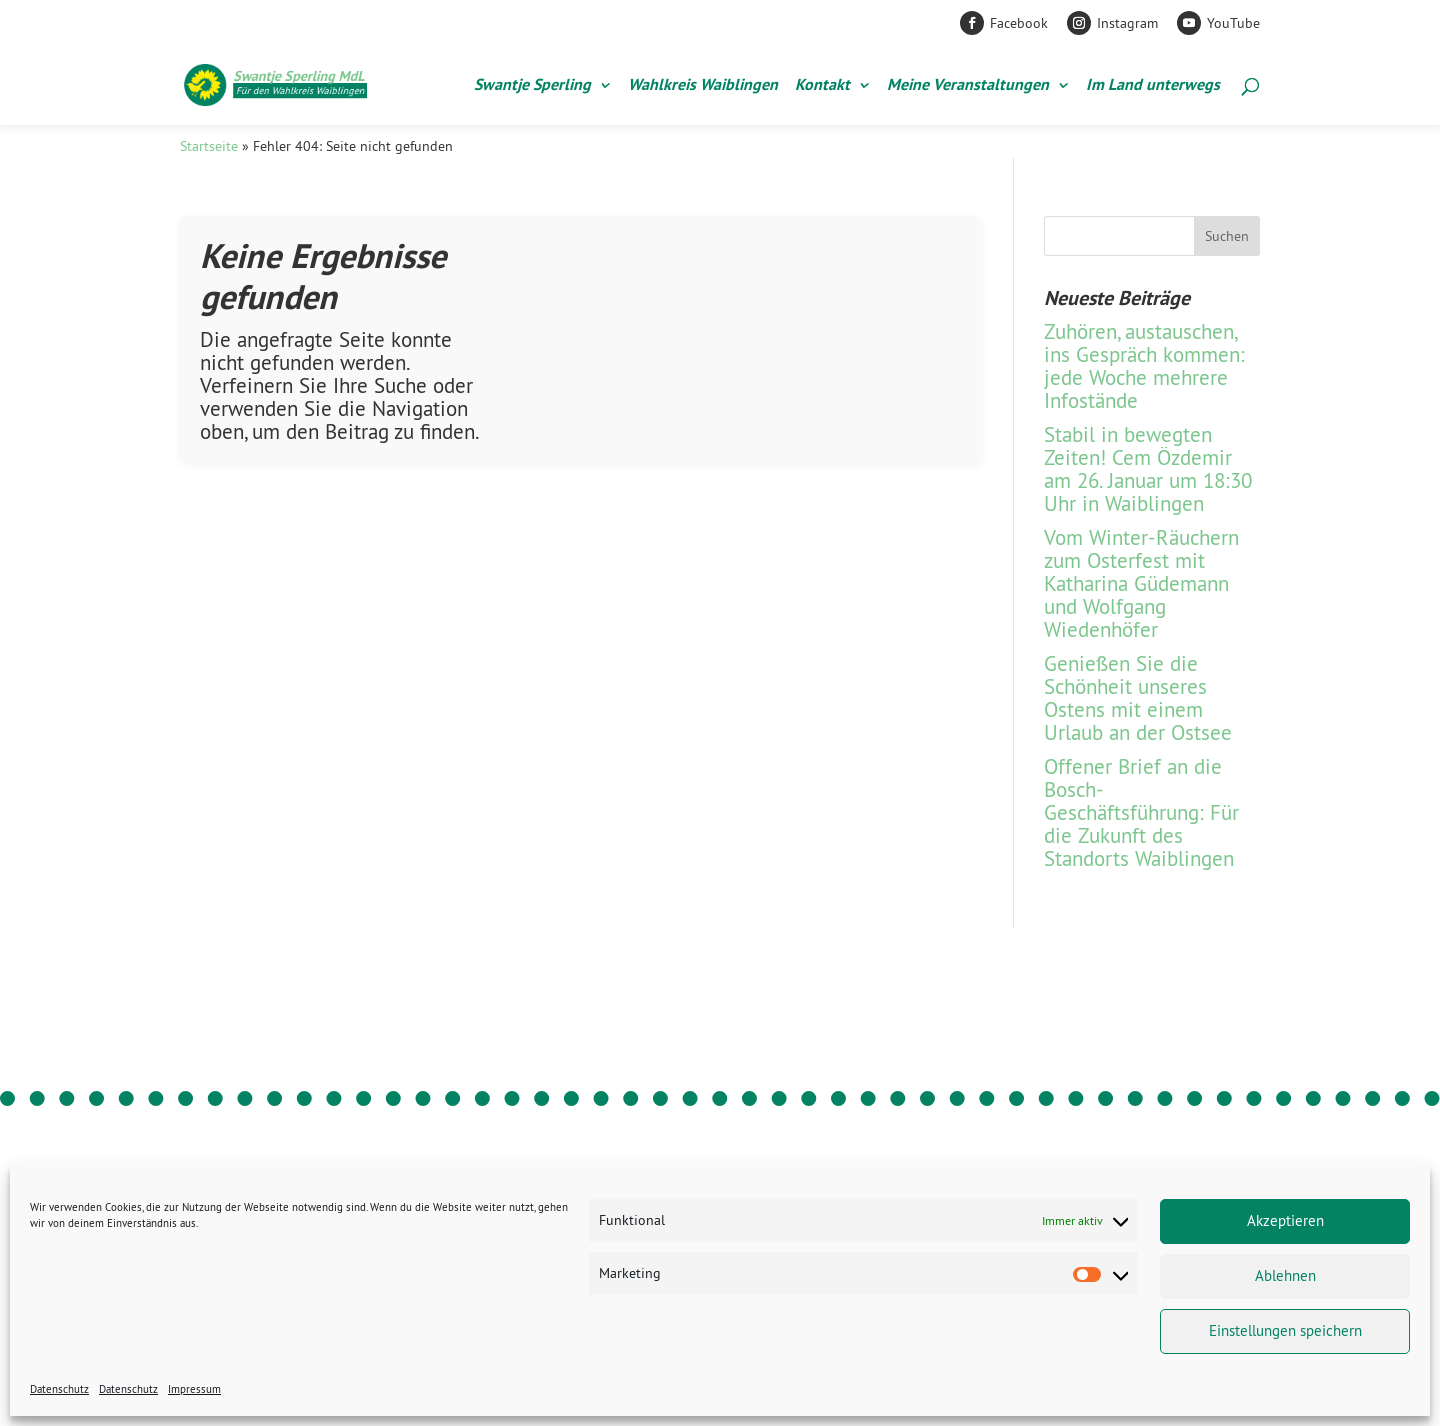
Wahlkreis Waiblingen (703, 86)
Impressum (194, 1389)
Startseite (209, 146)
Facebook (1019, 23)
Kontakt (822, 86)
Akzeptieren (1285, 1220)
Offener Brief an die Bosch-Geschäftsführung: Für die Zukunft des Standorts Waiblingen (1141, 812)
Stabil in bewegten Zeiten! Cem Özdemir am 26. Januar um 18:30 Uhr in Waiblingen (1148, 469)
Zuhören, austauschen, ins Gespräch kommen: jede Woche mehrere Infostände (1144, 366)
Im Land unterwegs (1153, 86)
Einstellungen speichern (1285, 1330)
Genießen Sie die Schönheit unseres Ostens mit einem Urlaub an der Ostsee (1138, 698)
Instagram (1127, 23)
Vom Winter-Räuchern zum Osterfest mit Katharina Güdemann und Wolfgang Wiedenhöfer (1141, 583)
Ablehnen (1285, 1275)
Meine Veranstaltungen (968, 86)
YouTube (1233, 23)
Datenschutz (59, 1389)
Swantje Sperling (532, 86)
